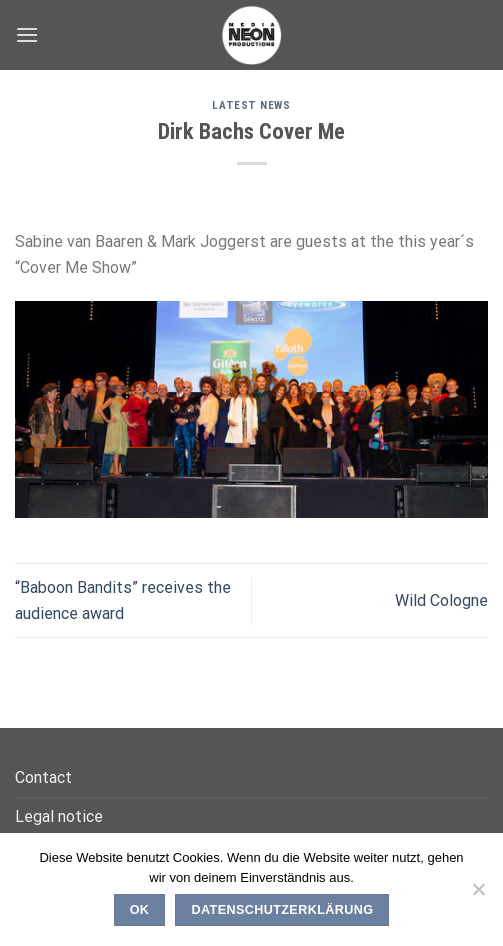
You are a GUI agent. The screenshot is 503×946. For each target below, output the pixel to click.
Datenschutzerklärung (283, 910)
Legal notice (59, 816)
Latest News (251, 105)
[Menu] (27, 34)
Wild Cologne (441, 600)
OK (140, 910)
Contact (43, 777)
